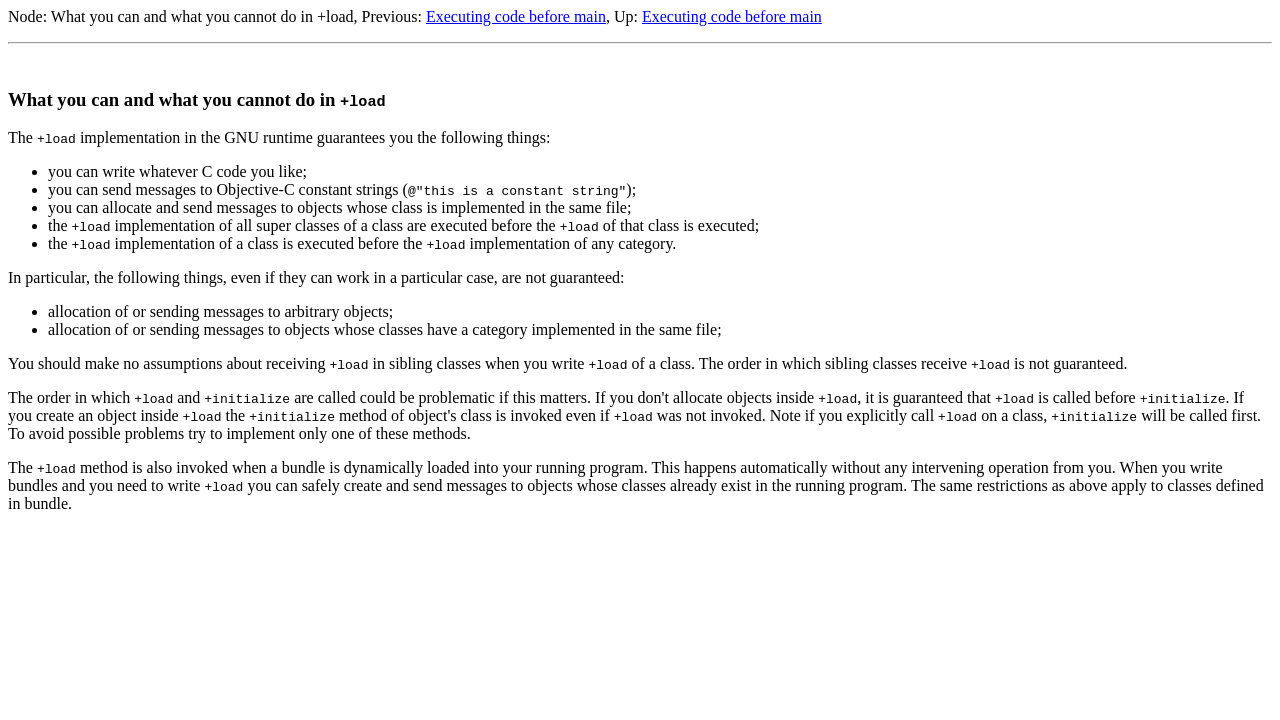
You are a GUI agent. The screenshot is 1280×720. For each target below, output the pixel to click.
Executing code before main (516, 16)
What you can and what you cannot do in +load (202, 16)
